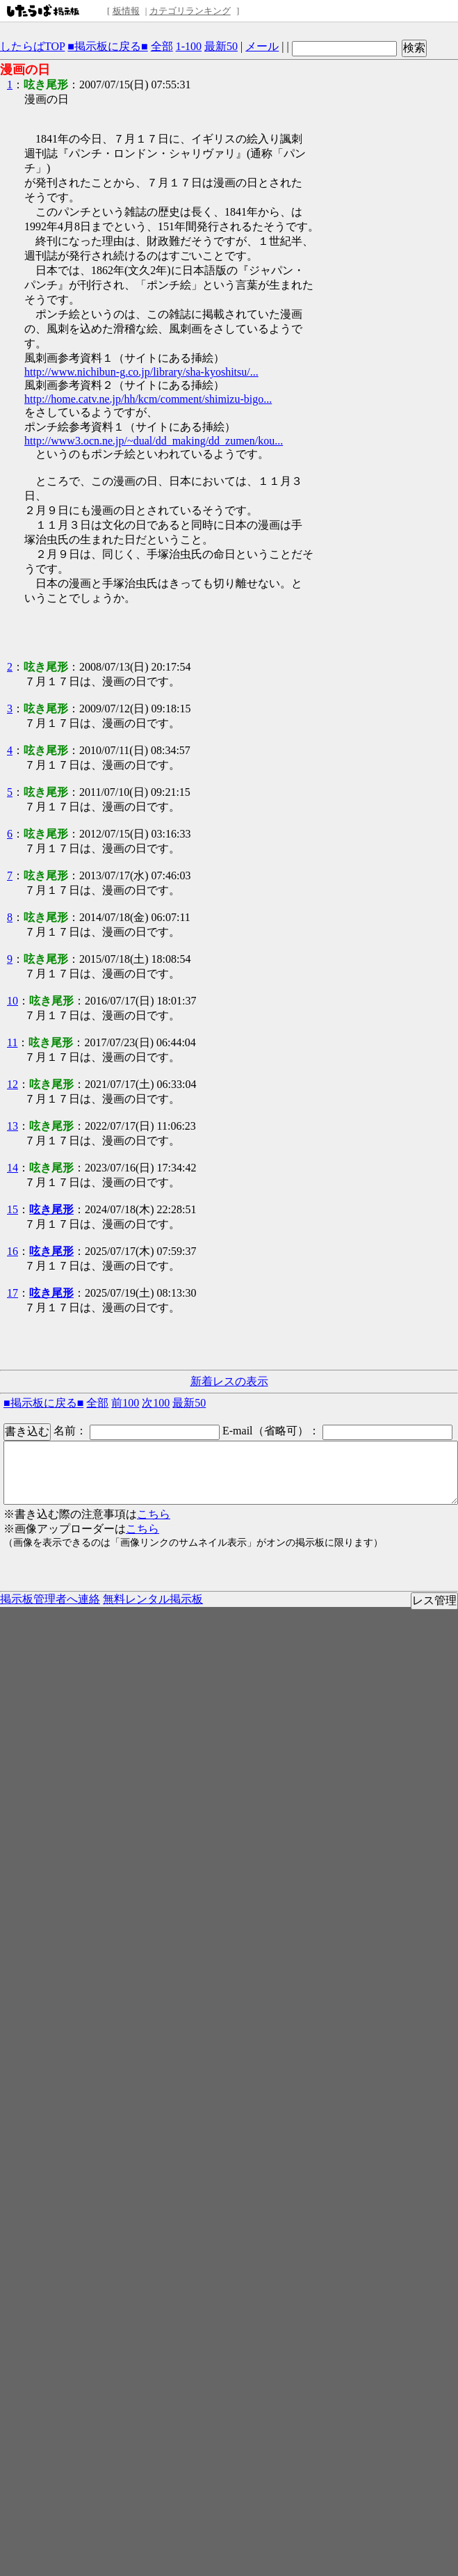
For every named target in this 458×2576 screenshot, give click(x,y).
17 (12, 1293)
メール (262, 46)
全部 (162, 46)
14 (12, 1168)
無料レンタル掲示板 (153, 1599)
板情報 (126, 11)
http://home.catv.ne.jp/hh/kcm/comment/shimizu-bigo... (148, 399)
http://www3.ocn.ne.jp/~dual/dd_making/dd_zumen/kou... (153, 441)
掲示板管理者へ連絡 (50, 1599)
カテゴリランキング (190, 11)
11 (12, 1042)
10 (12, 1001)
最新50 (221, 46)
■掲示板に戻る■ (107, 46)
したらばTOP (32, 46)
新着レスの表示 (229, 1381)
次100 (156, 1403)
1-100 (189, 46)
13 (12, 1126)
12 (12, 1084)
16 (12, 1251)
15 (12, 1209)
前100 (125, 1403)
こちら (153, 1514)
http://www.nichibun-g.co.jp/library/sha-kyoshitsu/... (141, 372)
